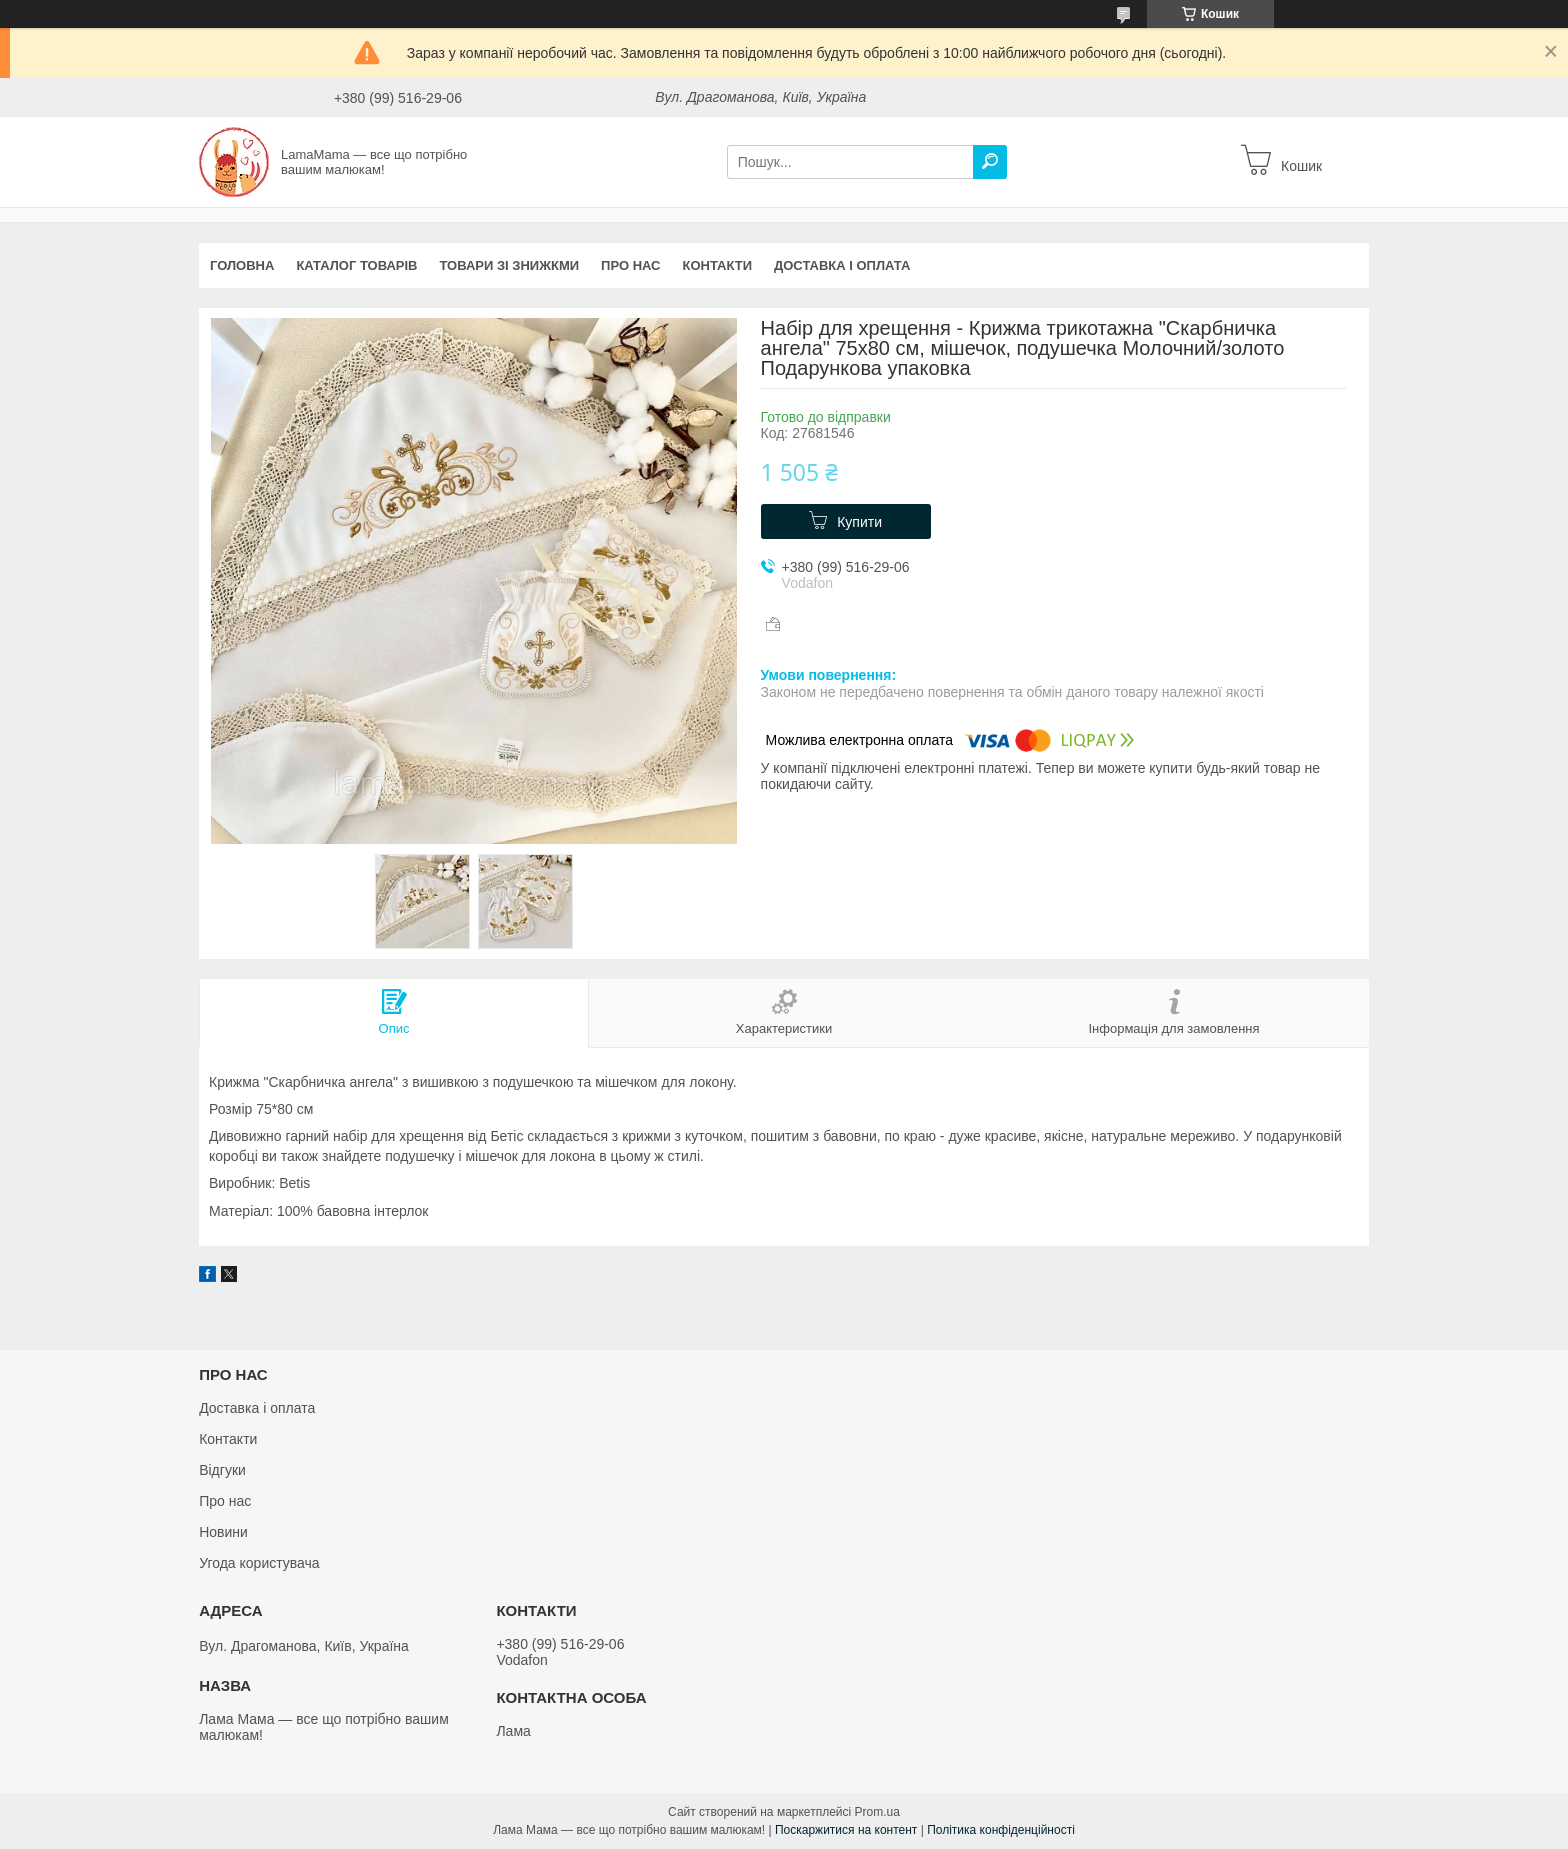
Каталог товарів (356, 265)
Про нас (630, 265)
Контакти (718, 265)
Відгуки (222, 1470)
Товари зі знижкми (509, 265)
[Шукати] (990, 162)
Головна (242, 265)
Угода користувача (259, 1563)
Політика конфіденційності (1001, 1830)
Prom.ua (877, 1812)
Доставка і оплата (842, 265)
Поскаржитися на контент (846, 1830)
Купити (859, 522)
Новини (223, 1532)
